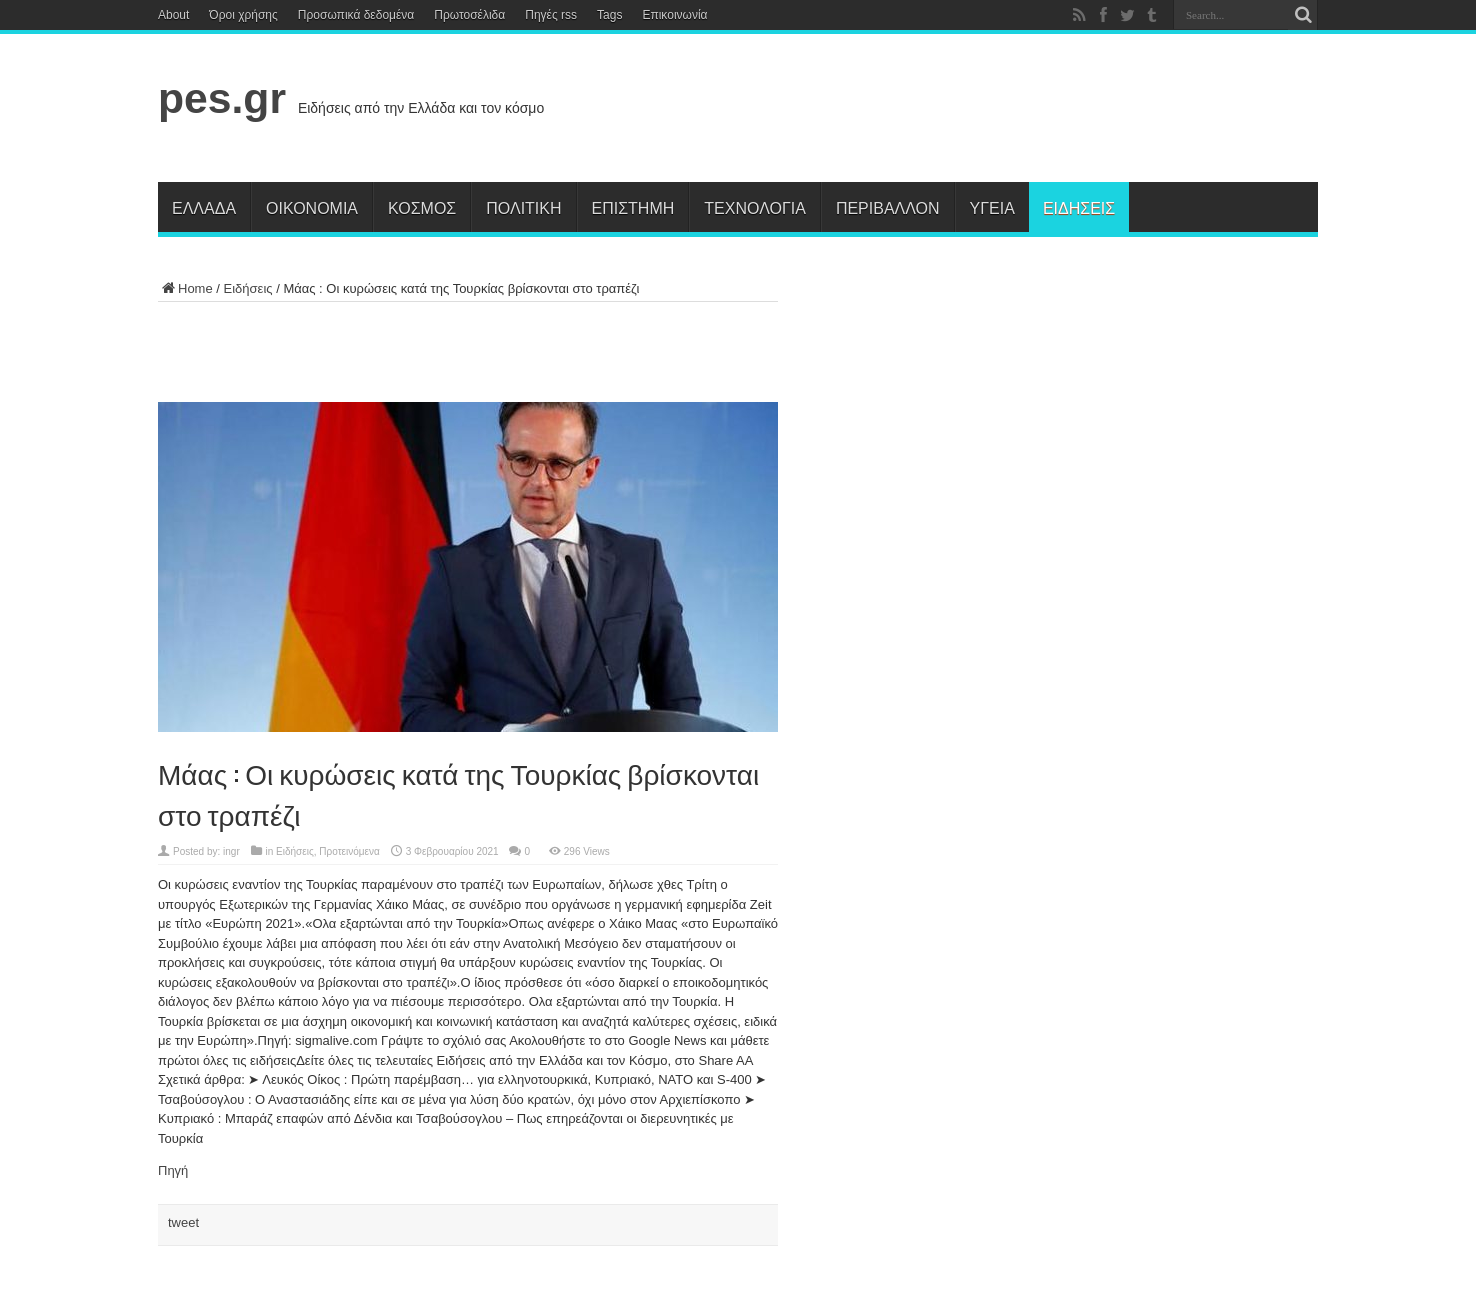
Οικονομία (312, 207)
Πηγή (173, 1170)
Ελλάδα (204, 207)
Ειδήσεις (1079, 207)
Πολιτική (523, 207)
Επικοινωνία (674, 15)
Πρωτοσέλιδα (469, 15)
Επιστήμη (633, 207)
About (173, 15)
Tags (609, 15)
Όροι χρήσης (243, 15)
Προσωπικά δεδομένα (356, 15)
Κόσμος (422, 207)
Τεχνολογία (755, 207)
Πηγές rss (551, 15)
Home (185, 288)
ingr (231, 851)
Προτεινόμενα (349, 851)
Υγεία (992, 207)
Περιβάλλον (888, 207)
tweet (183, 1222)
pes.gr (222, 98)
